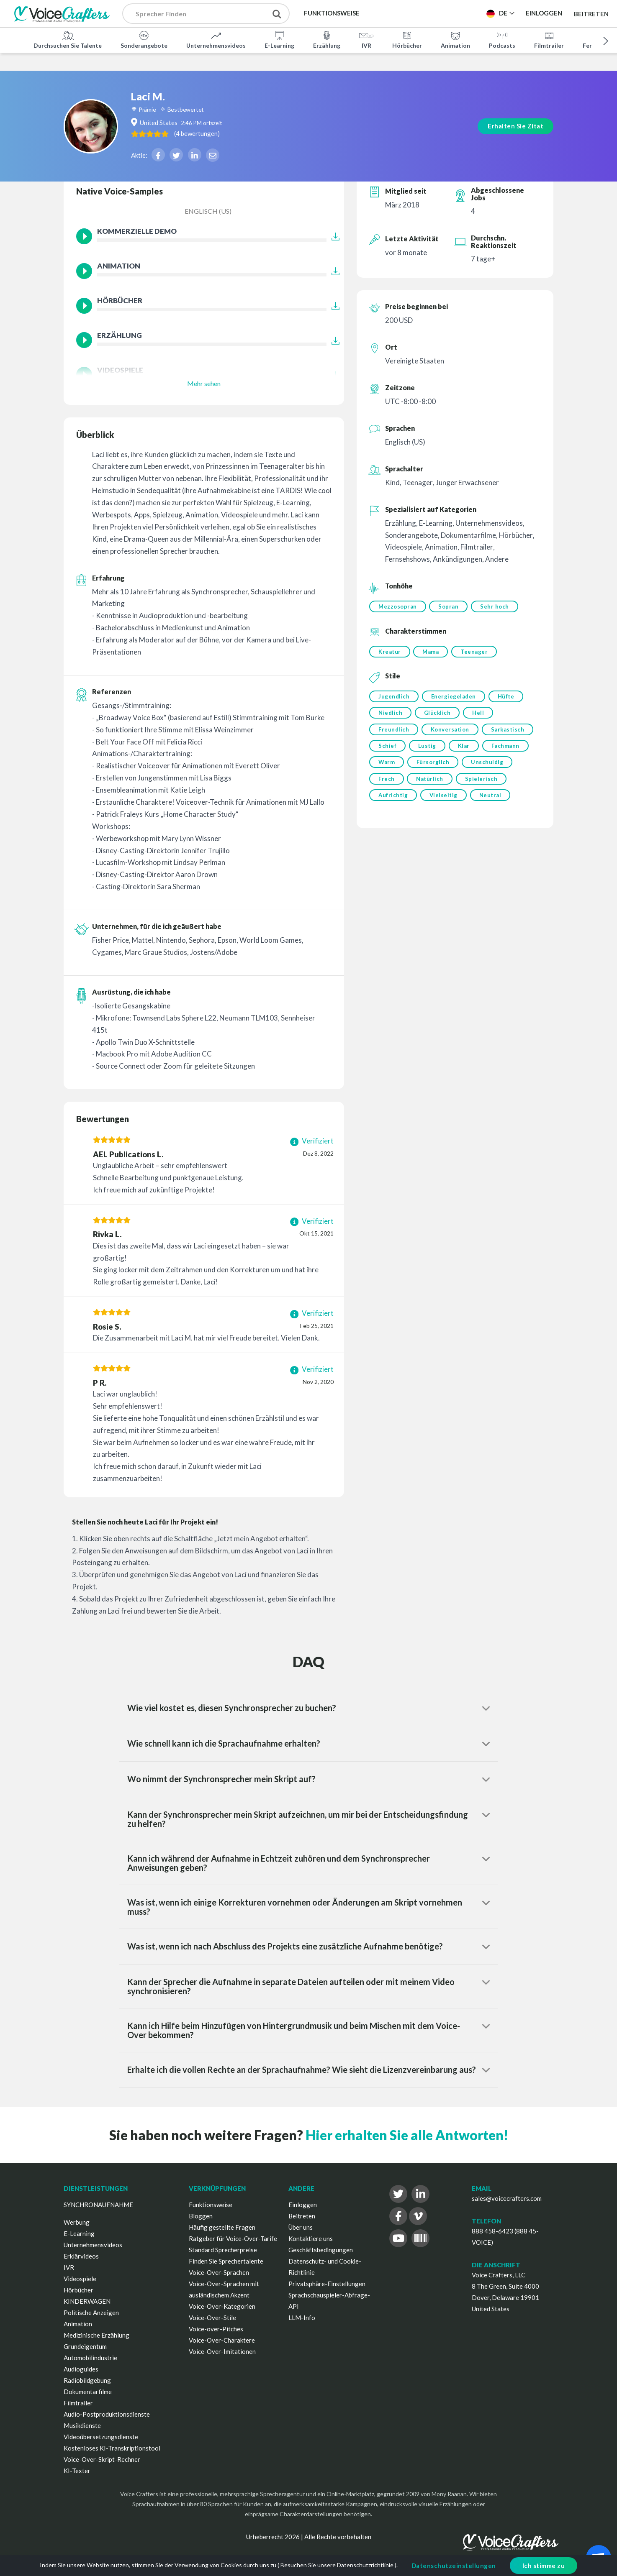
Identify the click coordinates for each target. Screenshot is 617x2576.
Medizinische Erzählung (96, 2335)
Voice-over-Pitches (216, 2329)
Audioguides (81, 2369)
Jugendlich (393, 697)
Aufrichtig (393, 800)
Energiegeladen (454, 697)
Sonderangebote (144, 39)
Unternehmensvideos (216, 39)
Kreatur (389, 652)
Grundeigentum (85, 2346)
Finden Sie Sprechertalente (226, 2261)
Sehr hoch (496, 606)
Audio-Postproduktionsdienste (107, 2414)
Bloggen (201, 2216)
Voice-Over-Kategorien (222, 2306)
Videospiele (80, 2278)
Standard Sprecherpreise (223, 2250)
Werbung (77, 2222)
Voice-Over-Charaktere (222, 2340)
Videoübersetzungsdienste (101, 2436)
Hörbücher (407, 39)
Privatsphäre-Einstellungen (326, 2283)
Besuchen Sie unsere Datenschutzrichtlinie (336, 2564)
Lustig (428, 749)
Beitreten (591, 13)
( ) (221, 116)
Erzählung (326, 39)
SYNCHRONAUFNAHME (98, 2204)
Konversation (451, 732)
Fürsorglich (433, 766)
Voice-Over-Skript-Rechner (102, 2459)
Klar (465, 749)
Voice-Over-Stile (212, 2317)
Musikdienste (82, 2425)
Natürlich (431, 783)
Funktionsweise (210, 2204)
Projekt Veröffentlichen (431, 13)
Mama (432, 652)
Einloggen (302, 2204)
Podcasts (502, 39)
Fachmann (508, 749)
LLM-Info (301, 2317)
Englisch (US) (208, 211)
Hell (480, 714)
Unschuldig (489, 766)
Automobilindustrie (90, 2357)
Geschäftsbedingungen (320, 2250)
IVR (366, 39)
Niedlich (390, 714)
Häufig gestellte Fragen (222, 2227)
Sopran (450, 606)
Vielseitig (444, 800)
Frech (386, 783)
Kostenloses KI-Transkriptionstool (112, 2448)
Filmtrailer (549, 39)
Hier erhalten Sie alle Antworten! (407, 2135)
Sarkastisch (509, 732)
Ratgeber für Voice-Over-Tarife (233, 2238)
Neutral (492, 800)
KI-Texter (77, 2470)
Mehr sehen (204, 383)
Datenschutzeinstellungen (453, 2565)
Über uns (300, 2227)
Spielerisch (483, 783)
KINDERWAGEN (87, 2301)
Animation (455, 39)
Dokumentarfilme (88, 2391)
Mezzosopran (397, 606)
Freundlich (393, 732)
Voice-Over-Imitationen (222, 2351)
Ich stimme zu (543, 2565)
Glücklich (438, 714)
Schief (387, 749)
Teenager (476, 652)
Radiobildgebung (87, 2380)
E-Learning (279, 39)
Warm (386, 766)
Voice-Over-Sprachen (219, 2272)
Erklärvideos (81, 2256)
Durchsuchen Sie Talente (67, 39)
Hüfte (507, 697)
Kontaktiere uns (310, 2238)
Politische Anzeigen (91, 2312)
